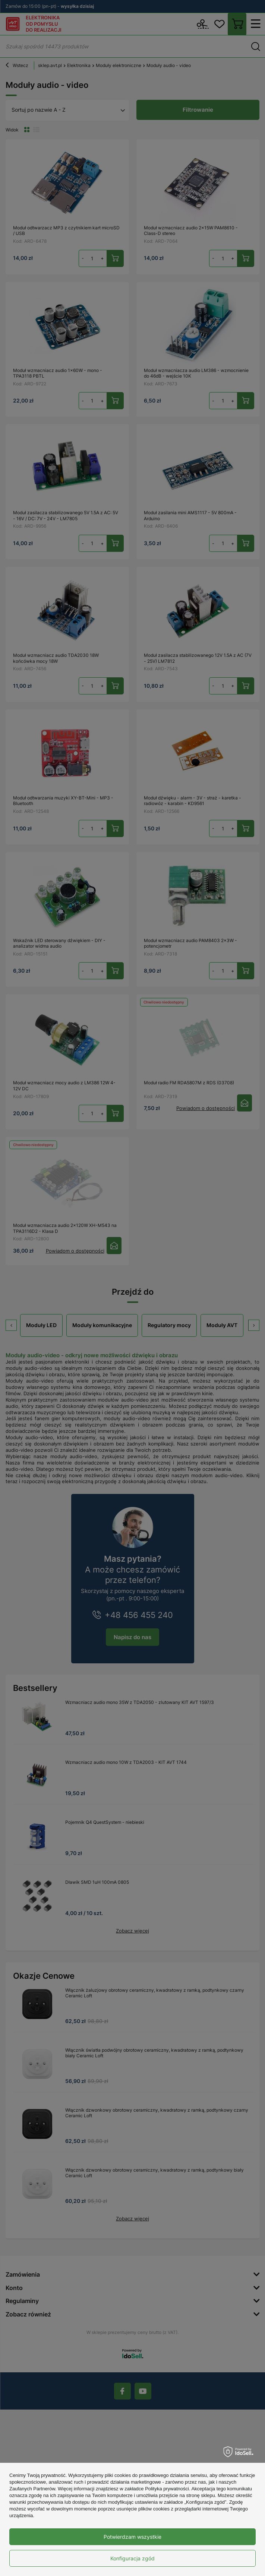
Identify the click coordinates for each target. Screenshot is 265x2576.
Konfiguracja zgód (132, 2558)
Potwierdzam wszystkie (132, 2537)
